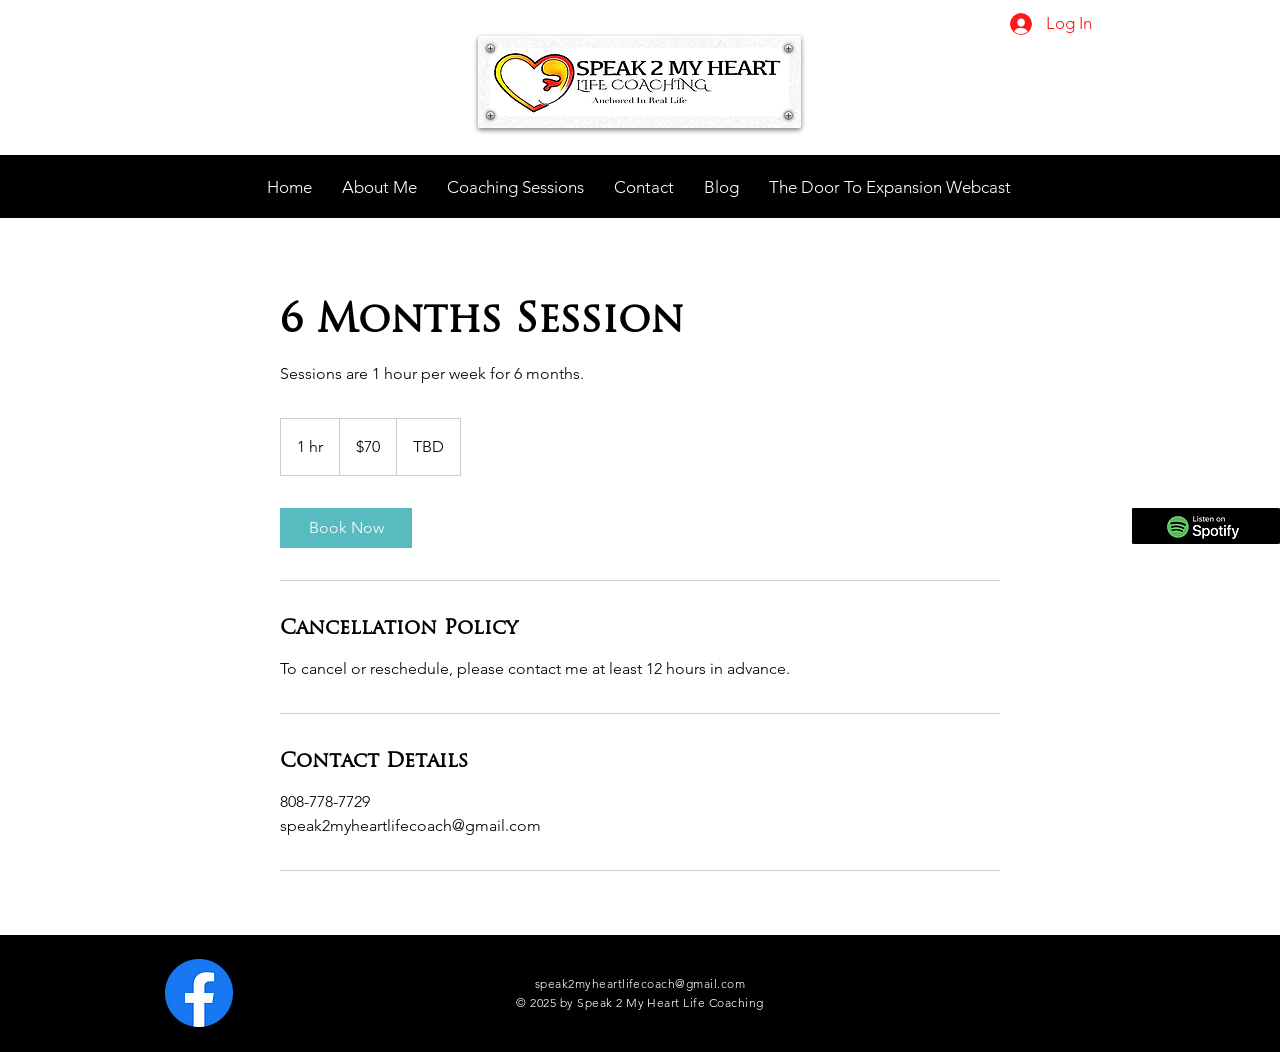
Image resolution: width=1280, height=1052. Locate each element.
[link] (346, 528)
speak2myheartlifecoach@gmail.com (640, 983)
